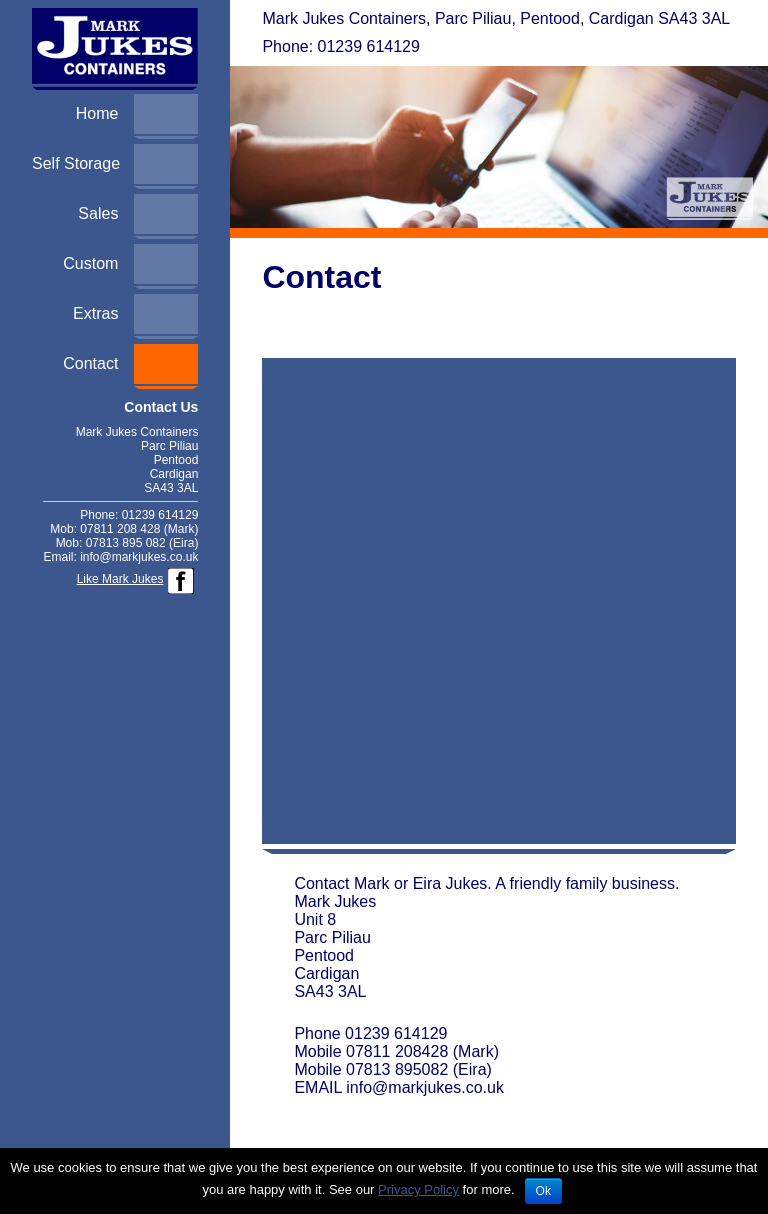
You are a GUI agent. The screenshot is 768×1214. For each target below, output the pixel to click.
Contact (90, 363)
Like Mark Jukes (120, 579)
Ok (543, 1191)
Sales (98, 213)
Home (97, 113)
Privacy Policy (418, 1189)
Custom (90, 263)
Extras (95, 313)
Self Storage (76, 163)
